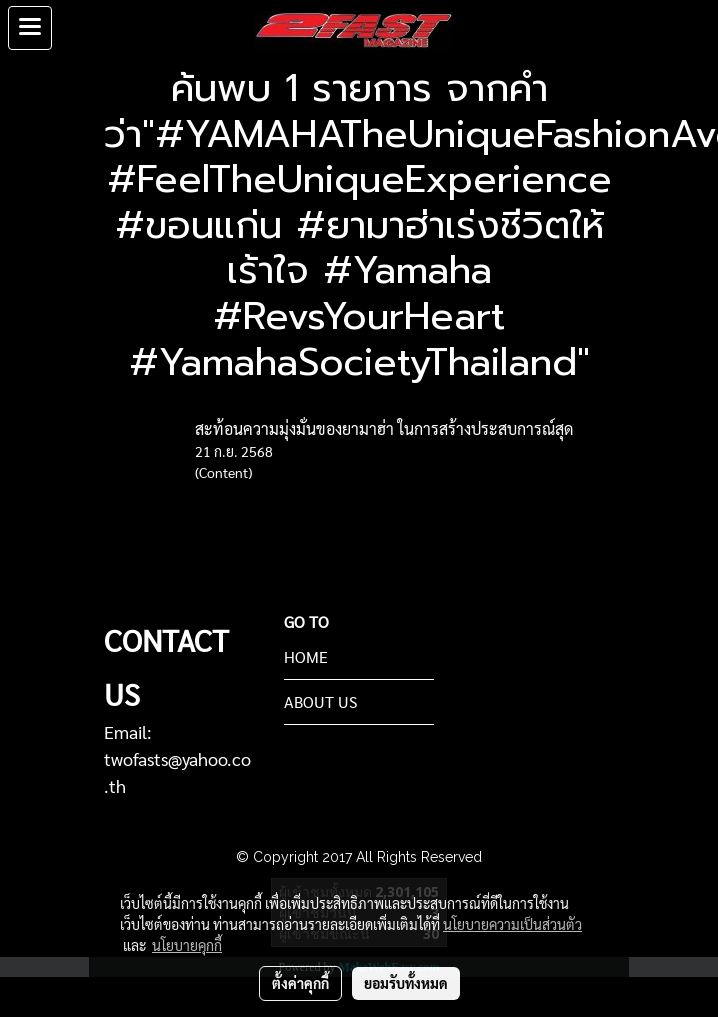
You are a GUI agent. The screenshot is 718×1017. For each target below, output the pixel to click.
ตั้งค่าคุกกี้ (300, 983)
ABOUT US (320, 701)
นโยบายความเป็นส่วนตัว (512, 924)
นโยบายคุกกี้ (187, 945)
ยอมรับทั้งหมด (406, 983)
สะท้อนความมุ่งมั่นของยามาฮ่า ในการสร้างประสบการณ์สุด (384, 428)
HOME (306, 656)
